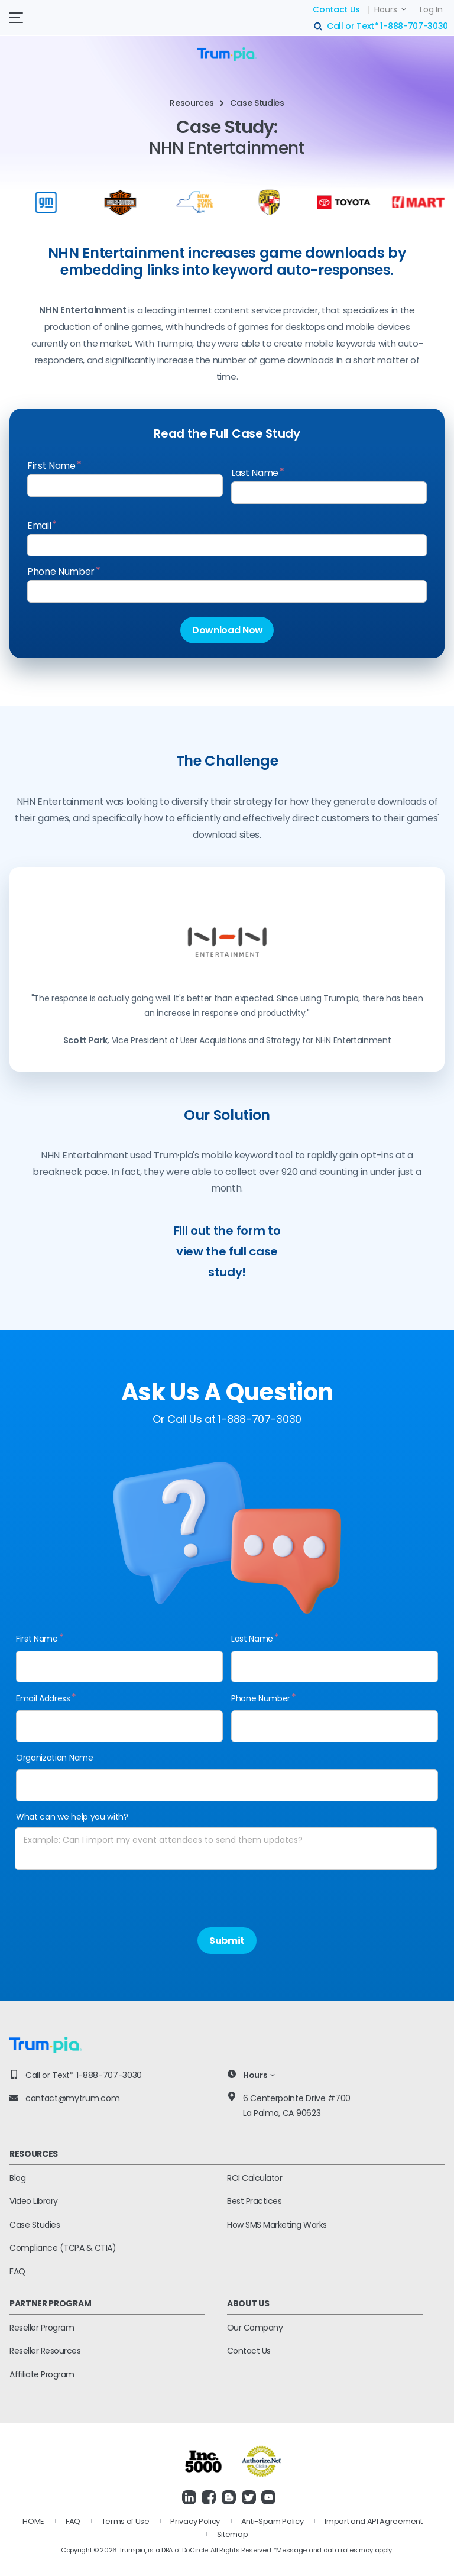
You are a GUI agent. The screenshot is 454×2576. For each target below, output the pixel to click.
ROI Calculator (254, 2178)
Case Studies (34, 2225)
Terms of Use (126, 2521)
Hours (385, 9)
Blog (17, 2178)
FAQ (17, 2271)
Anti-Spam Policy (272, 2521)
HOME (33, 2521)
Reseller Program (41, 2328)
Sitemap (232, 2534)
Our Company (255, 2328)
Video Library (33, 2201)
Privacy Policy (195, 2521)
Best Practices (254, 2201)
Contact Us (336, 9)
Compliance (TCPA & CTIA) (62, 2248)
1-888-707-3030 (414, 26)
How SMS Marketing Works (277, 2225)
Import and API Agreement (373, 2521)
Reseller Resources (44, 2351)
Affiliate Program (41, 2374)
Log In (431, 9)
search (319, 27)
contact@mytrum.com (72, 2098)
